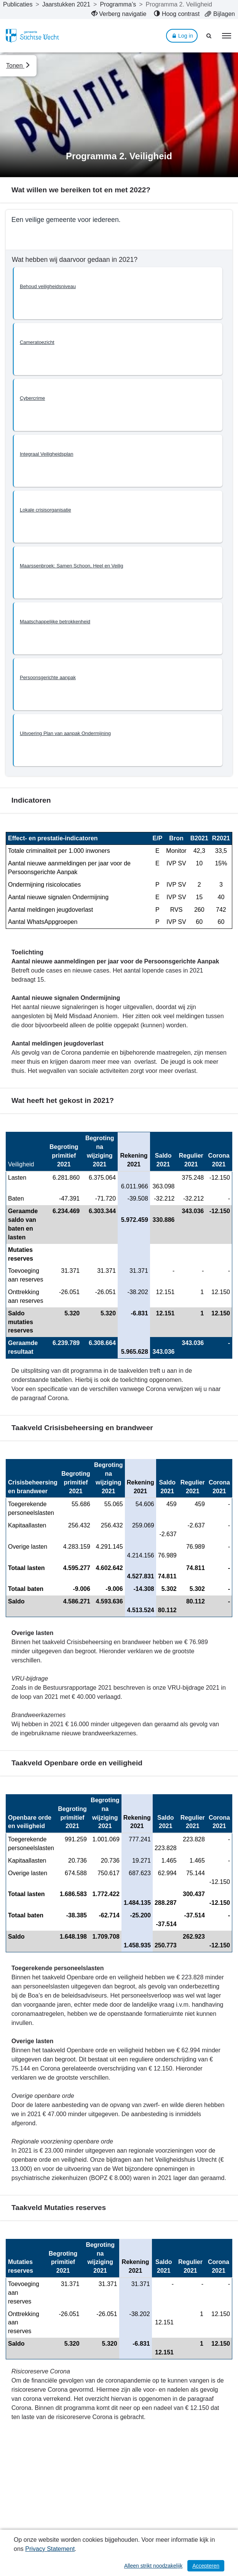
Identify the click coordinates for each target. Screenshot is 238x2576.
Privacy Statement (50, 2549)
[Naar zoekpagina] (209, 35)
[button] (117, 293)
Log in (182, 36)
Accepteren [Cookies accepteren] (205, 2566)
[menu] (226, 35)
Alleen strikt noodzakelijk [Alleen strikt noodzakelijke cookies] (153, 2566)
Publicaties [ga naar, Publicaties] (17, 4)
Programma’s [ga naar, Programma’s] (118, 4)
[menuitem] (119, 14)
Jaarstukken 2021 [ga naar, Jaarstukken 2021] (66, 4)
